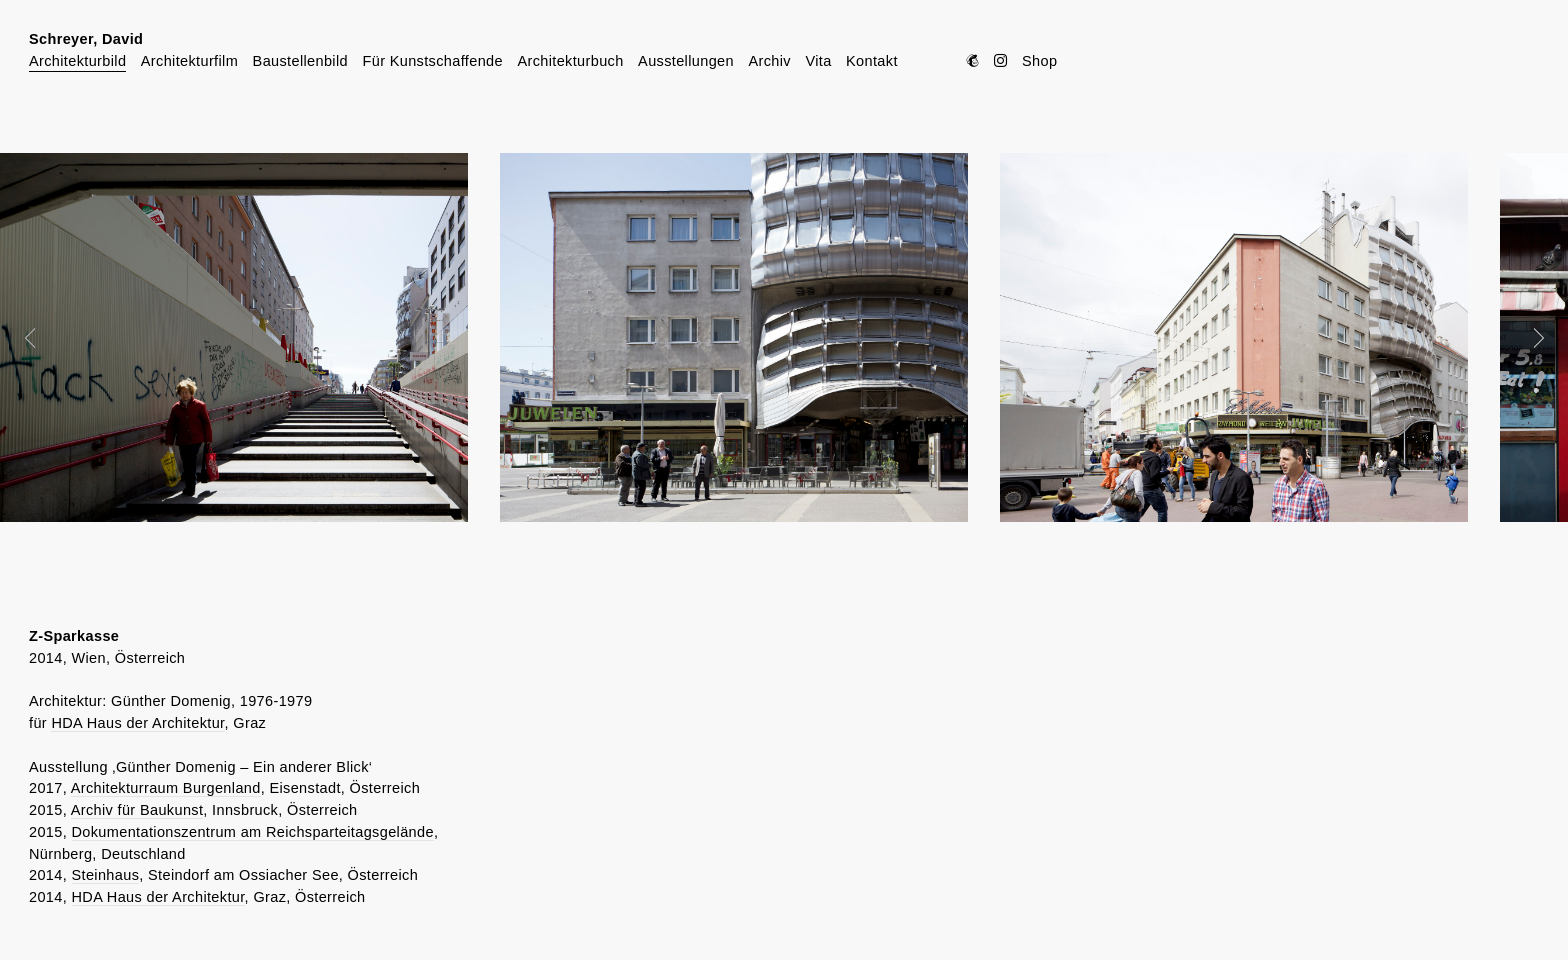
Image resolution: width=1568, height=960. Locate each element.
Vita (818, 61)
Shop (1039, 61)
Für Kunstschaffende (432, 61)
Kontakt (872, 61)
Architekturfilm (189, 61)
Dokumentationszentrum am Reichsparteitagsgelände (253, 832)
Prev (44, 338)
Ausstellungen (686, 61)
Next (1525, 338)
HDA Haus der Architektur (137, 723)
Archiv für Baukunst (137, 810)
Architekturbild (77, 61)
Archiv (769, 61)
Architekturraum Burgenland (166, 788)
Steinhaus (106, 875)
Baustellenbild (300, 61)
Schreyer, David (86, 39)
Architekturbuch (570, 61)
